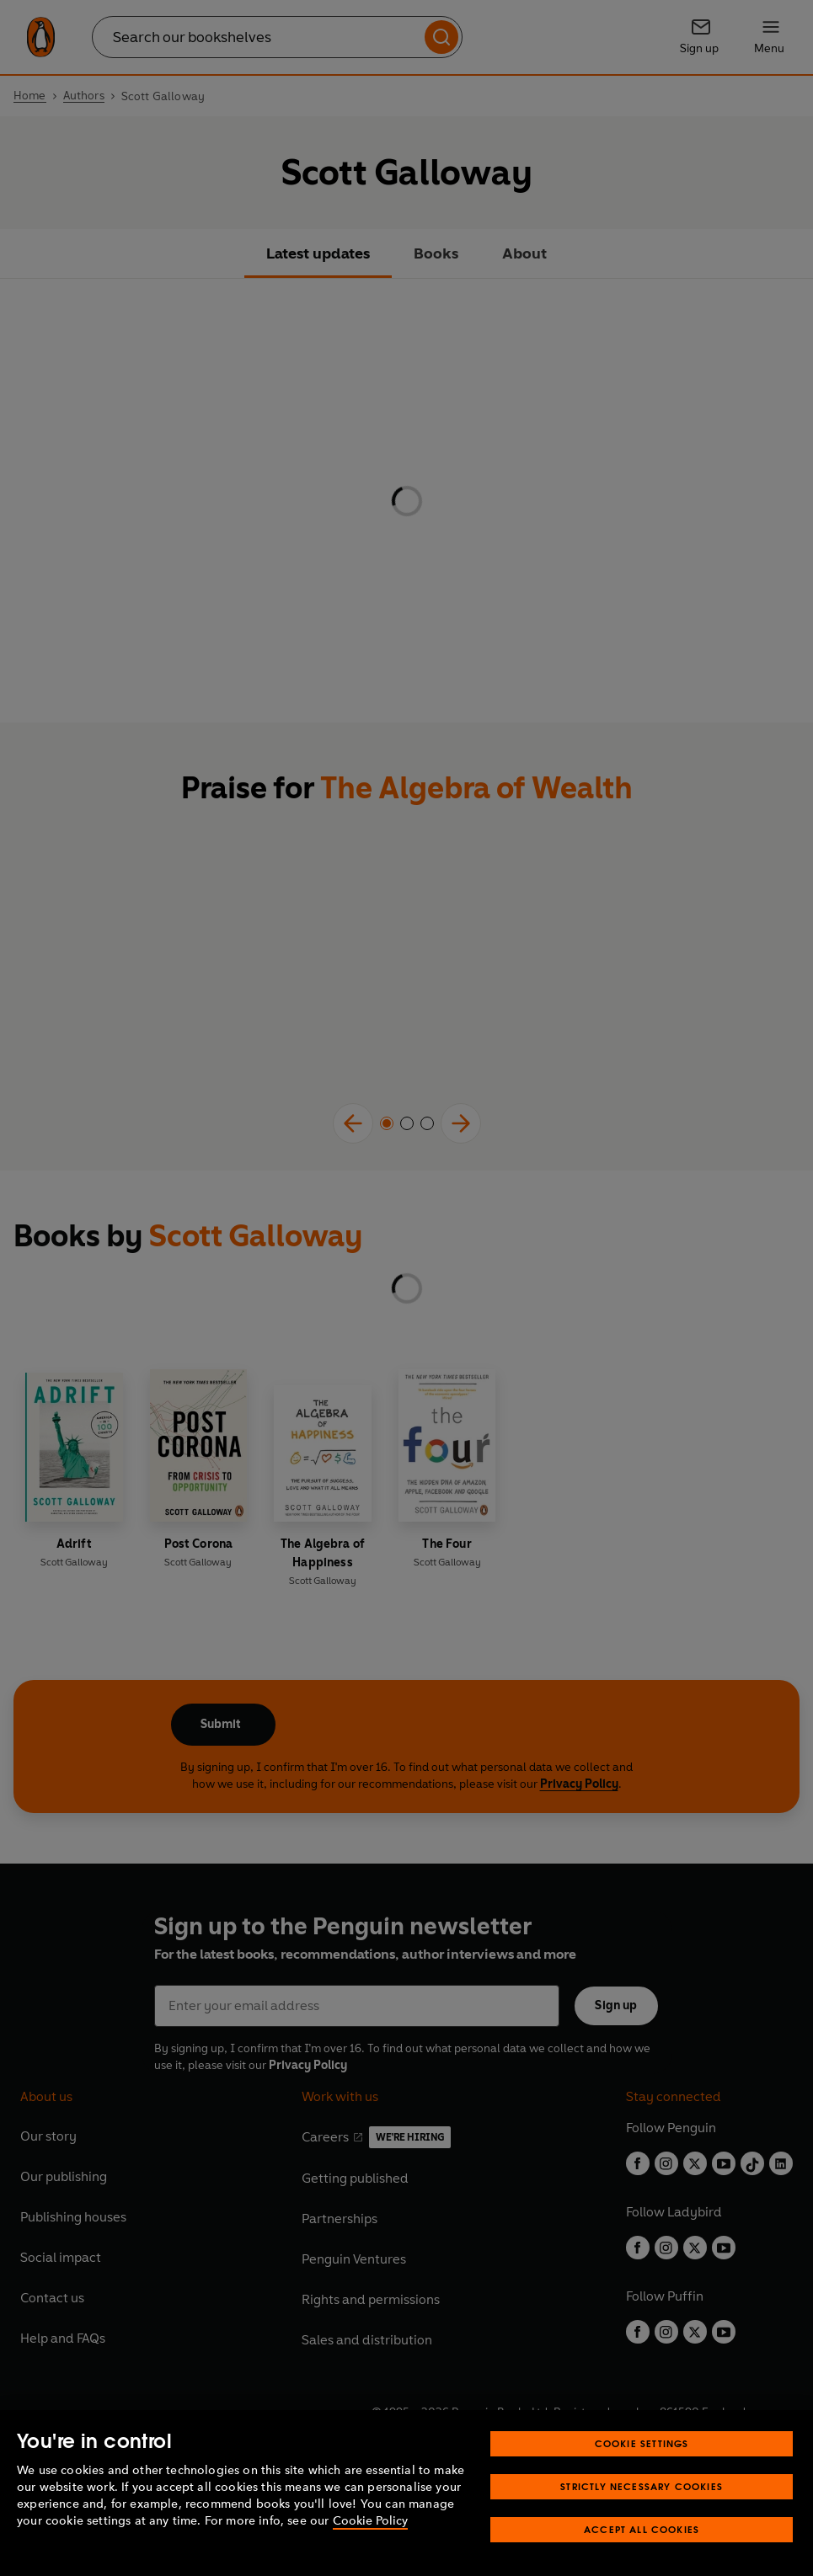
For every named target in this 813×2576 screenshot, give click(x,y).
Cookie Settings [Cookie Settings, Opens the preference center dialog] (642, 2443)
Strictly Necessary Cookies (641, 2486)
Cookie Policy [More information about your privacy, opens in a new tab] (370, 2521)
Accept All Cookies (641, 2529)
